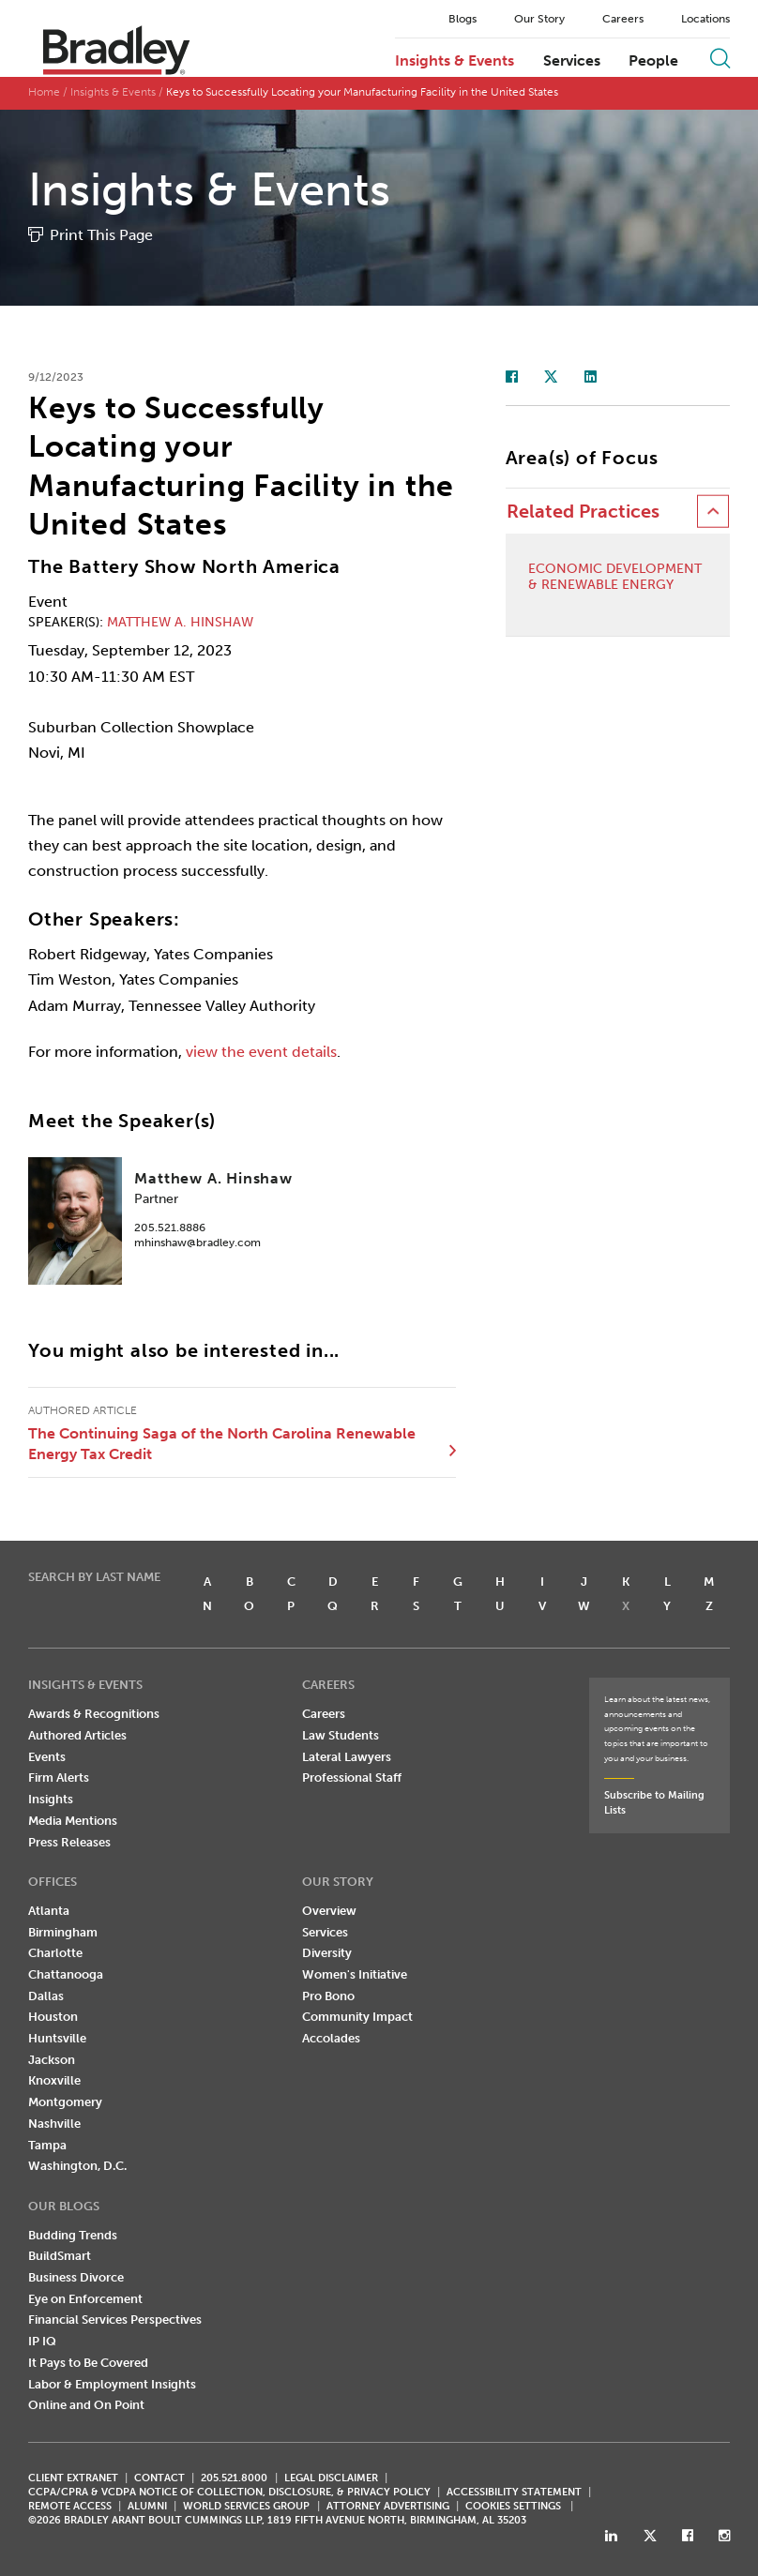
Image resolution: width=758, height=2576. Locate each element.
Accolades (331, 2038)
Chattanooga (65, 1974)
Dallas (46, 1996)
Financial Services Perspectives (115, 2319)
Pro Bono (328, 1996)
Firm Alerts (58, 1777)
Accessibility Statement (514, 2492)
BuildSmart (59, 2256)
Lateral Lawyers (346, 1757)
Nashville (54, 2124)
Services (571, 61)
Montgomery (65, 2102)
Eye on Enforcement (85, 2299)
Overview (329, 1911)
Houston (53, 2017)
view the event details (261, 1052)
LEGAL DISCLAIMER (331, 2478)
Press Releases (69, 1842)
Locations (705, 18)
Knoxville (54, 2080)
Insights (50, 1799)
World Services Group (246, 2506)
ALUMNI (147, 2506)
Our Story (539, 18)
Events (47, 1757)
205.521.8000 (234, 2478)
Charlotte (55, 1953)
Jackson (51, 2060)
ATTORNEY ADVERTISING (387, 2506)
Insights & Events (454, 61)
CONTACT (159, 2478)
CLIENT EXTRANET (73, 2478)
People (653, 61)
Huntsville (57, 2038)
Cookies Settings (513, 2506)
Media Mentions (72, 1821)
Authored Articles (77, 1735)
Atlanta (48, 1911)
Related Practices (583, 511)
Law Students (340, 1735)
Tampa (47, 2145)
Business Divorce (76, 2277)
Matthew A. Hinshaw (180, 622)
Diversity (327, 1953)
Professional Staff (352, 1777)
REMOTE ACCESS (70, 2506)
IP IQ (42, 2341)
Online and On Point (86, 2405)
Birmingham (63, 1932)
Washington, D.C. (77, 2166)
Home (44, 91)
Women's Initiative (354, 1974)
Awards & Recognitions (93, 1714)
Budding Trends (72, 2235)
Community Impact (357, 2017)
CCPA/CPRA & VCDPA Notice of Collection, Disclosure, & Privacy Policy (229, 2492)
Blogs (462, 18)
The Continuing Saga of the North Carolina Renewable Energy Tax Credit (222, 1443)
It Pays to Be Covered (88, 2363)
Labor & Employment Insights (112, 2384)
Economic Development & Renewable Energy (615, 577)
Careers (623, 18)
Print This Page (101, 235)
